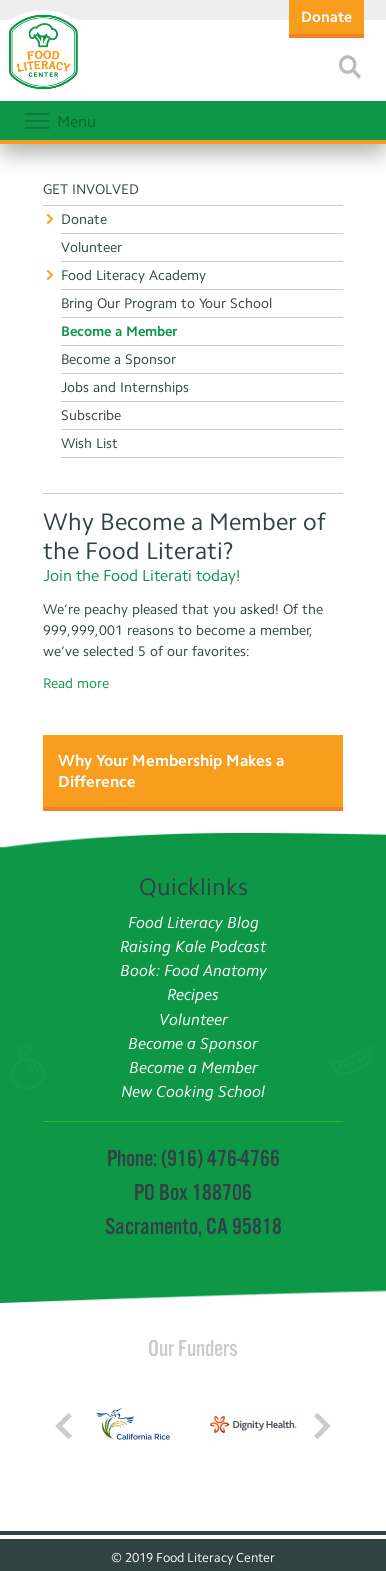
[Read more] (350, 67)
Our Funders (193, 1348)
